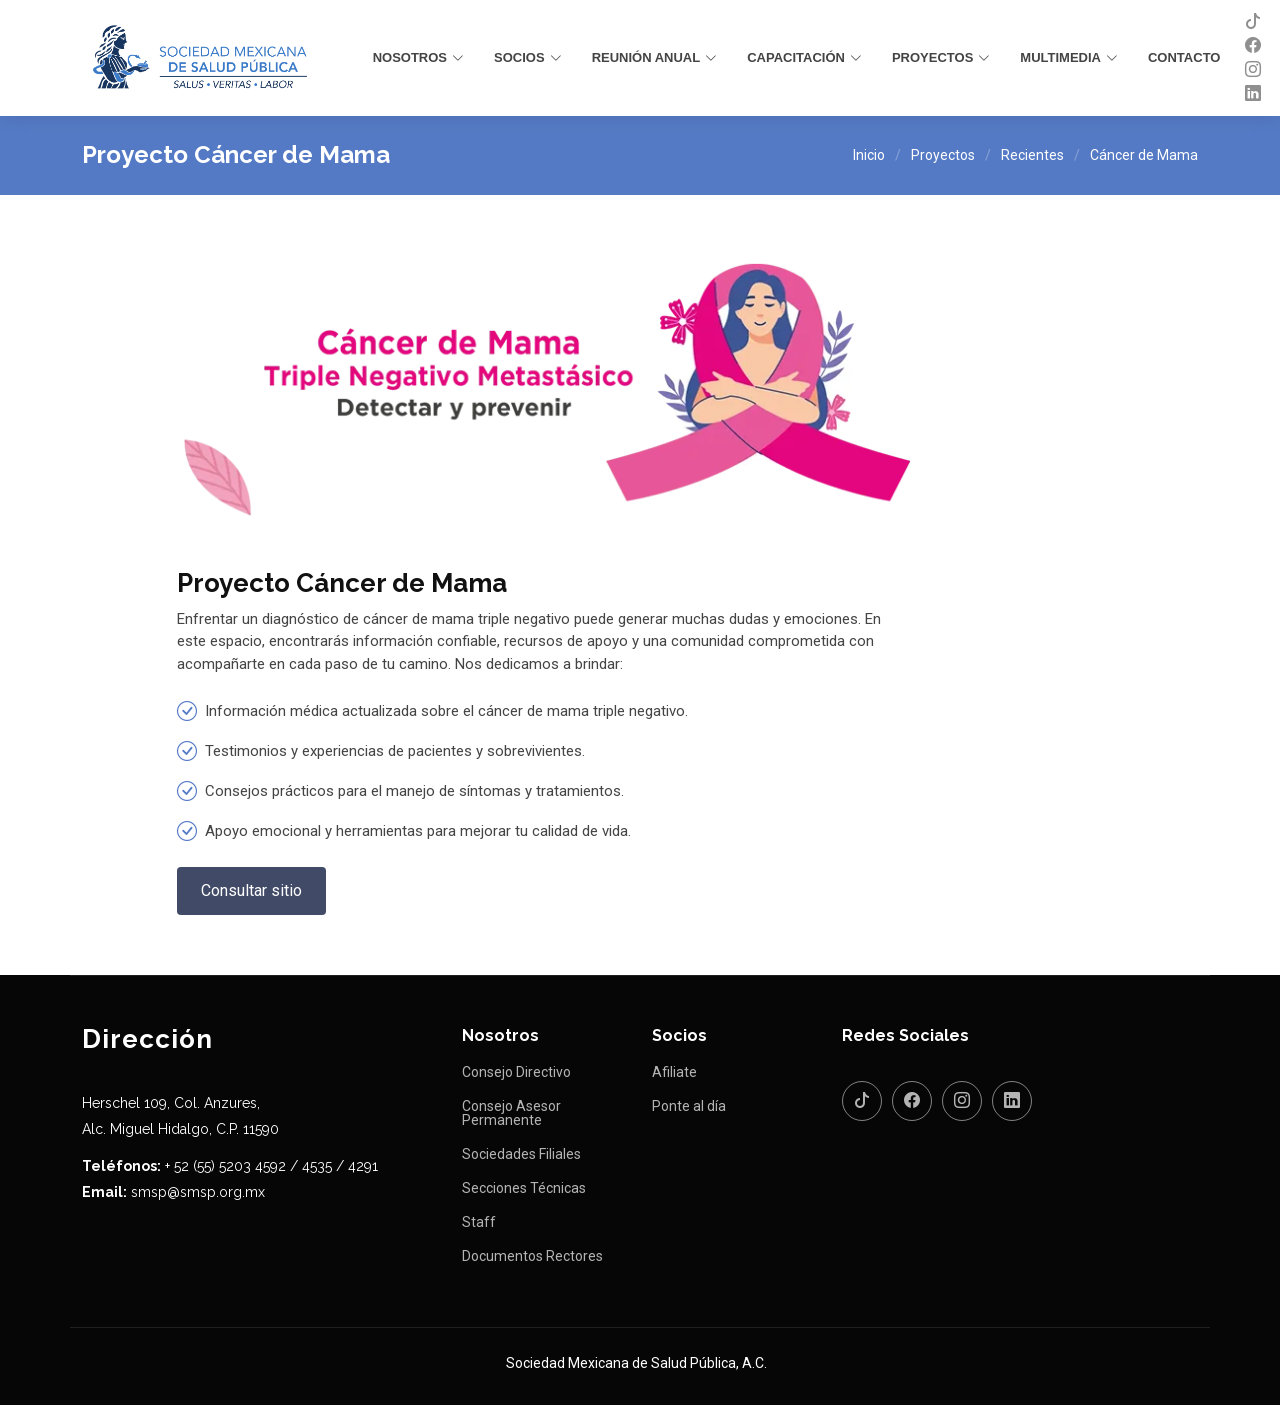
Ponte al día (689, 1106)
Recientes (1032, 155)
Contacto (1184, 57)
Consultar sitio (251, 890)
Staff (479, 1222)
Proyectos (943, 155)
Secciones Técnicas (524, 1188)
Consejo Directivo (516, 1072)
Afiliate (674, 1072)
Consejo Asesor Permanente (511, 1113)
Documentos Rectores (532, 1256)
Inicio (869, 155)
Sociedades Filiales (521, 1154)
